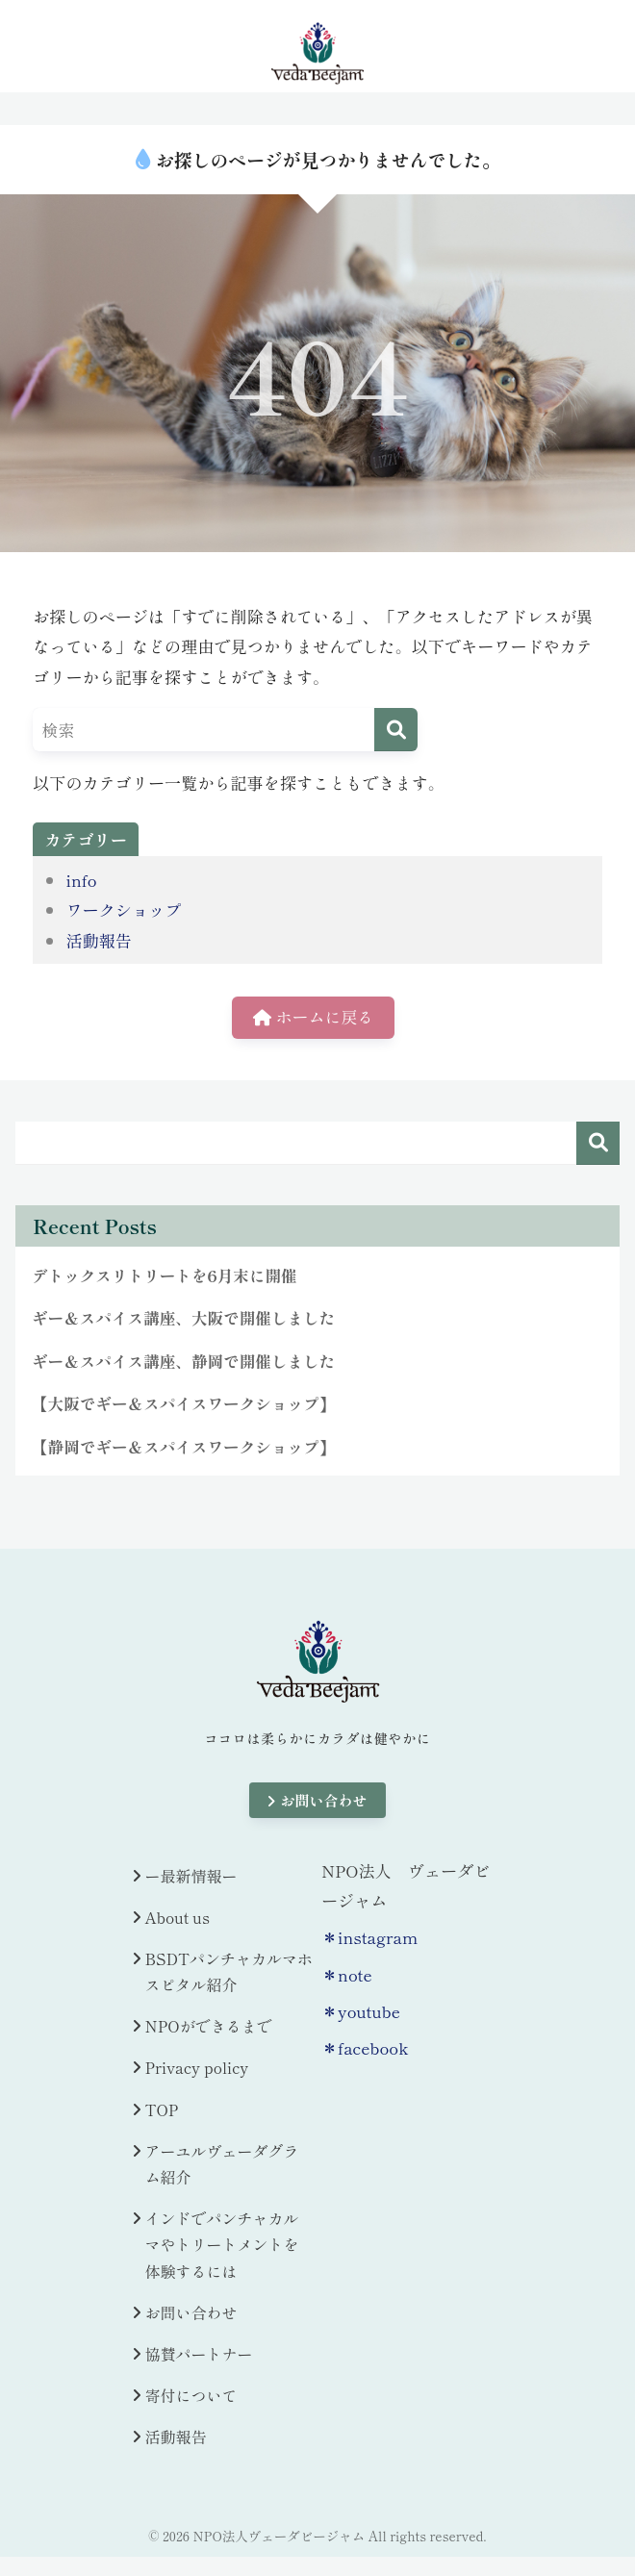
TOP (162, 2111)
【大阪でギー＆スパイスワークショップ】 (185, 1405)
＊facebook (364, 2049)
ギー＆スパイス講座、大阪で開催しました (185, 1318)
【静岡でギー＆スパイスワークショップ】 (185, 1448)
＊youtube (360, 2013)
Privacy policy (197, 2070)
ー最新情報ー (191, 1877)
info (80, 880)
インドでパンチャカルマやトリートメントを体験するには (222, 2246)
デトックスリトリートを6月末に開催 (166, 1276)
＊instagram (369, 1939)
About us (177, 1919)
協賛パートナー (199, 2355)
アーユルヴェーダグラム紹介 (222, 2165)
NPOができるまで (208, 2028)
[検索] (396, 729)
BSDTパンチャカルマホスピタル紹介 (229, 1973)
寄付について (191, 2397)
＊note (346, 1976)
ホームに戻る (313, 1018)
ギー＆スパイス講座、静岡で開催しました (185, 1362)
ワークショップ (123, 909)
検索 (598, 1143)
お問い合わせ (317, 1802)
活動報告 (98, 940)
